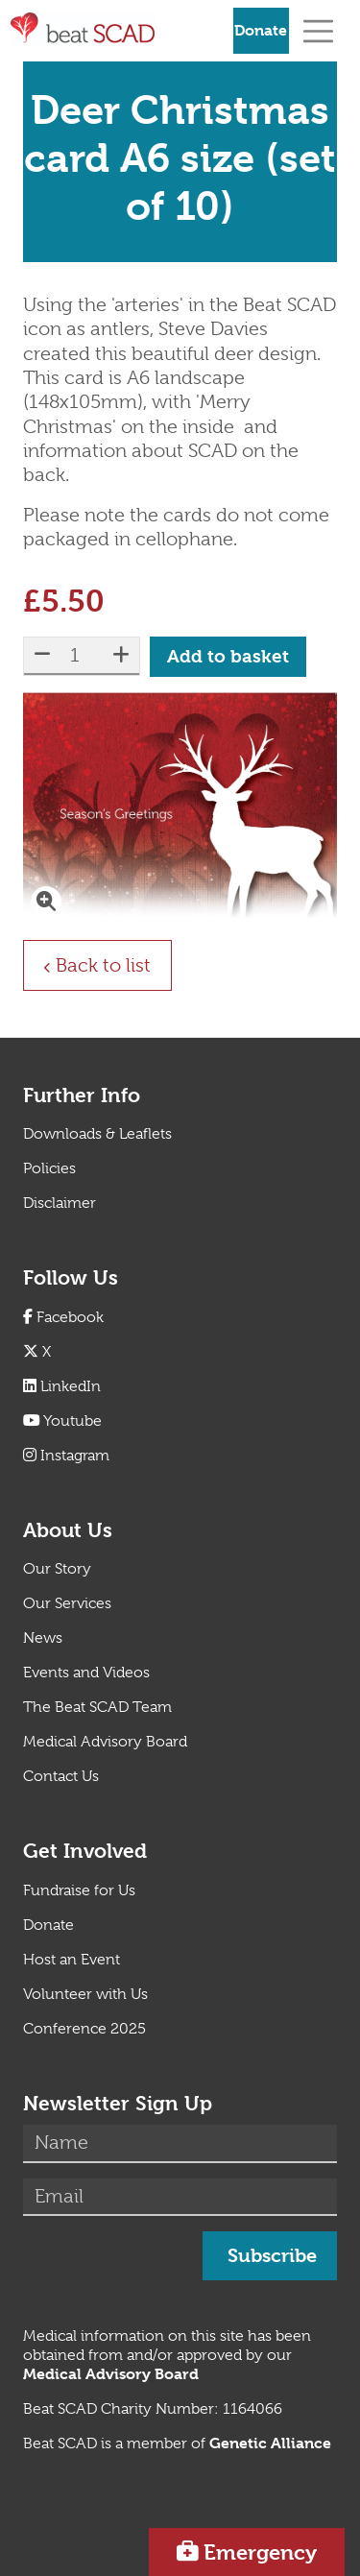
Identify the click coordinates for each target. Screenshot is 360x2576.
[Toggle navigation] (318, 30)
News (42, 1638)
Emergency (260, 2552)
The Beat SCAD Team (97, 1707)
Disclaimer (59, 1203)
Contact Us (61, 1776)
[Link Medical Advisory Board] (111, 2374)
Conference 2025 (84, 2028)
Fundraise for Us (79, 1890)
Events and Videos (86, 1672)
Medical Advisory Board (105, 1741)
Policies (49, 1168)
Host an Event (71, 1959)
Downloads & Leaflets (97, 1134)
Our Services (67, 1603)
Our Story (57, 1568)
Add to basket (228, 656)
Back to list (113, 964)
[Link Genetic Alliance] (270, 2443)
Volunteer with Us (85, 1994)
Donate (260, 30)
